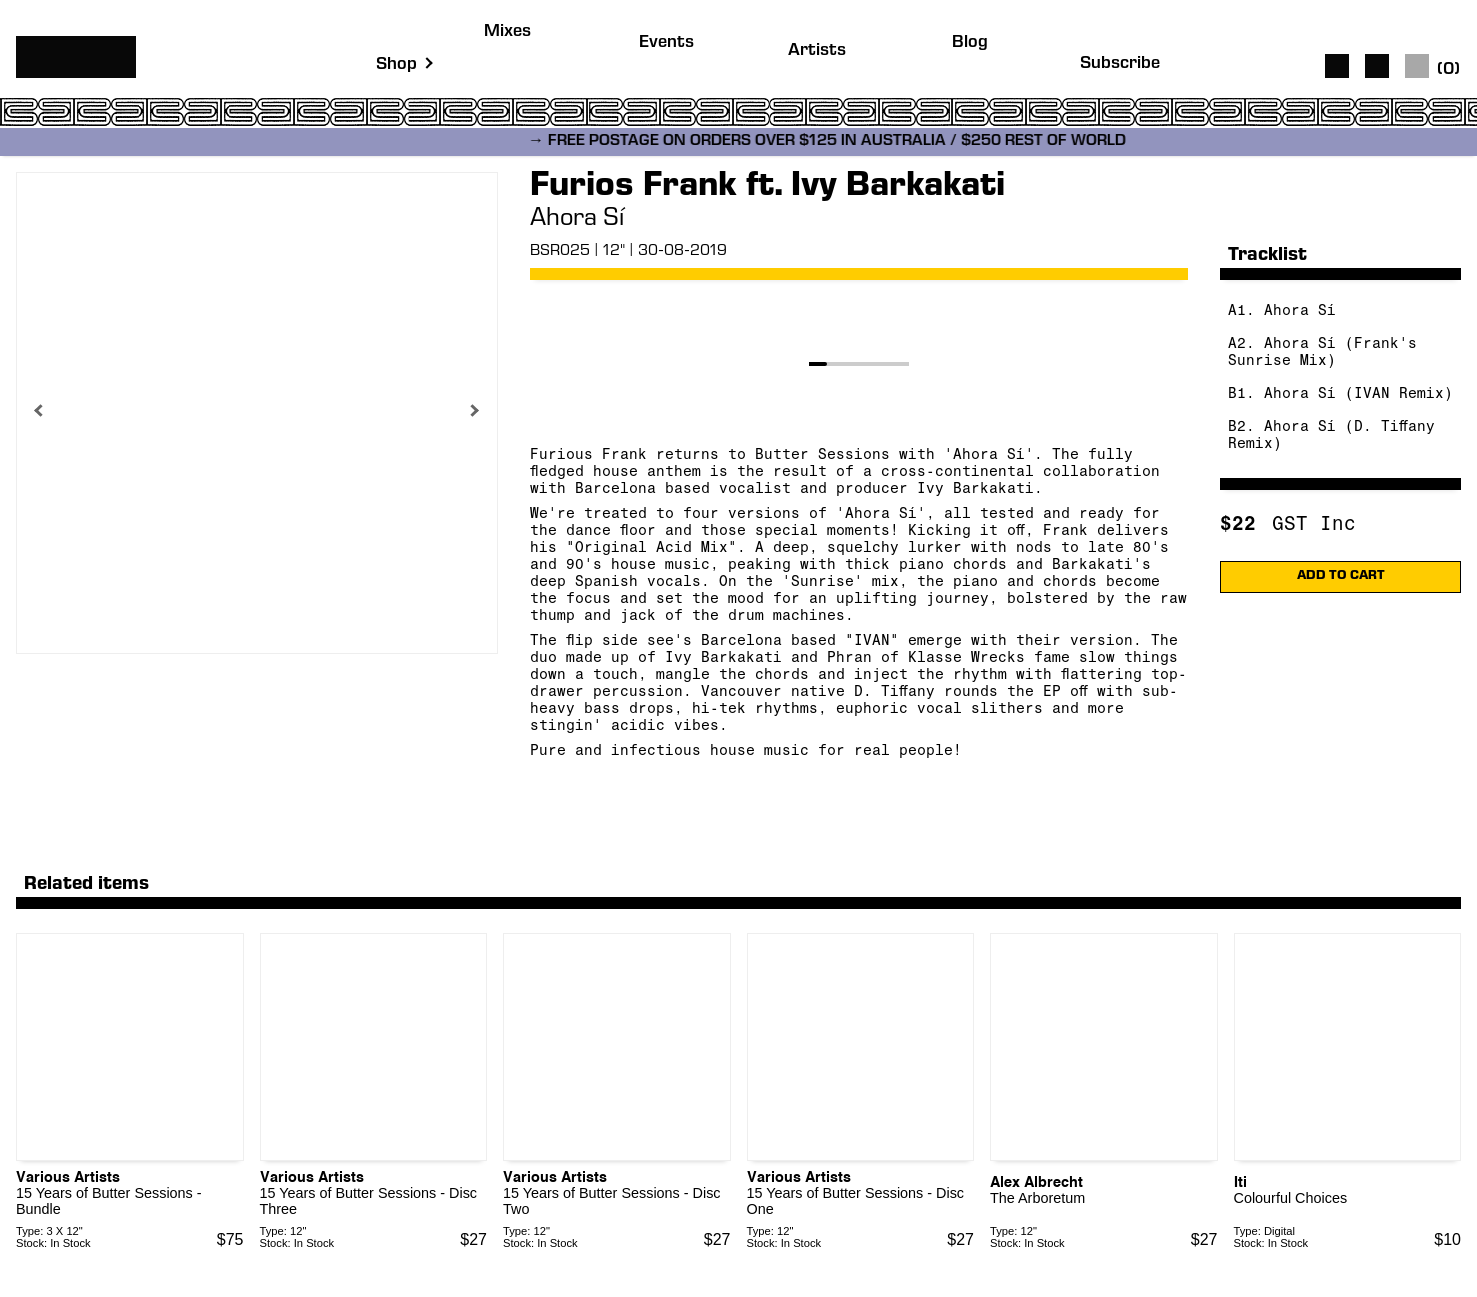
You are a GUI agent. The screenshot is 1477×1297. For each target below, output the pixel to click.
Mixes (507, 32)
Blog (970, 43)
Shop (396, 65)
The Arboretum (1037, 1198)
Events (666, 43)
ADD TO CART (1341, 576)
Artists (817, 51)
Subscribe (1120, 64)
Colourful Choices (1291, 1198)
